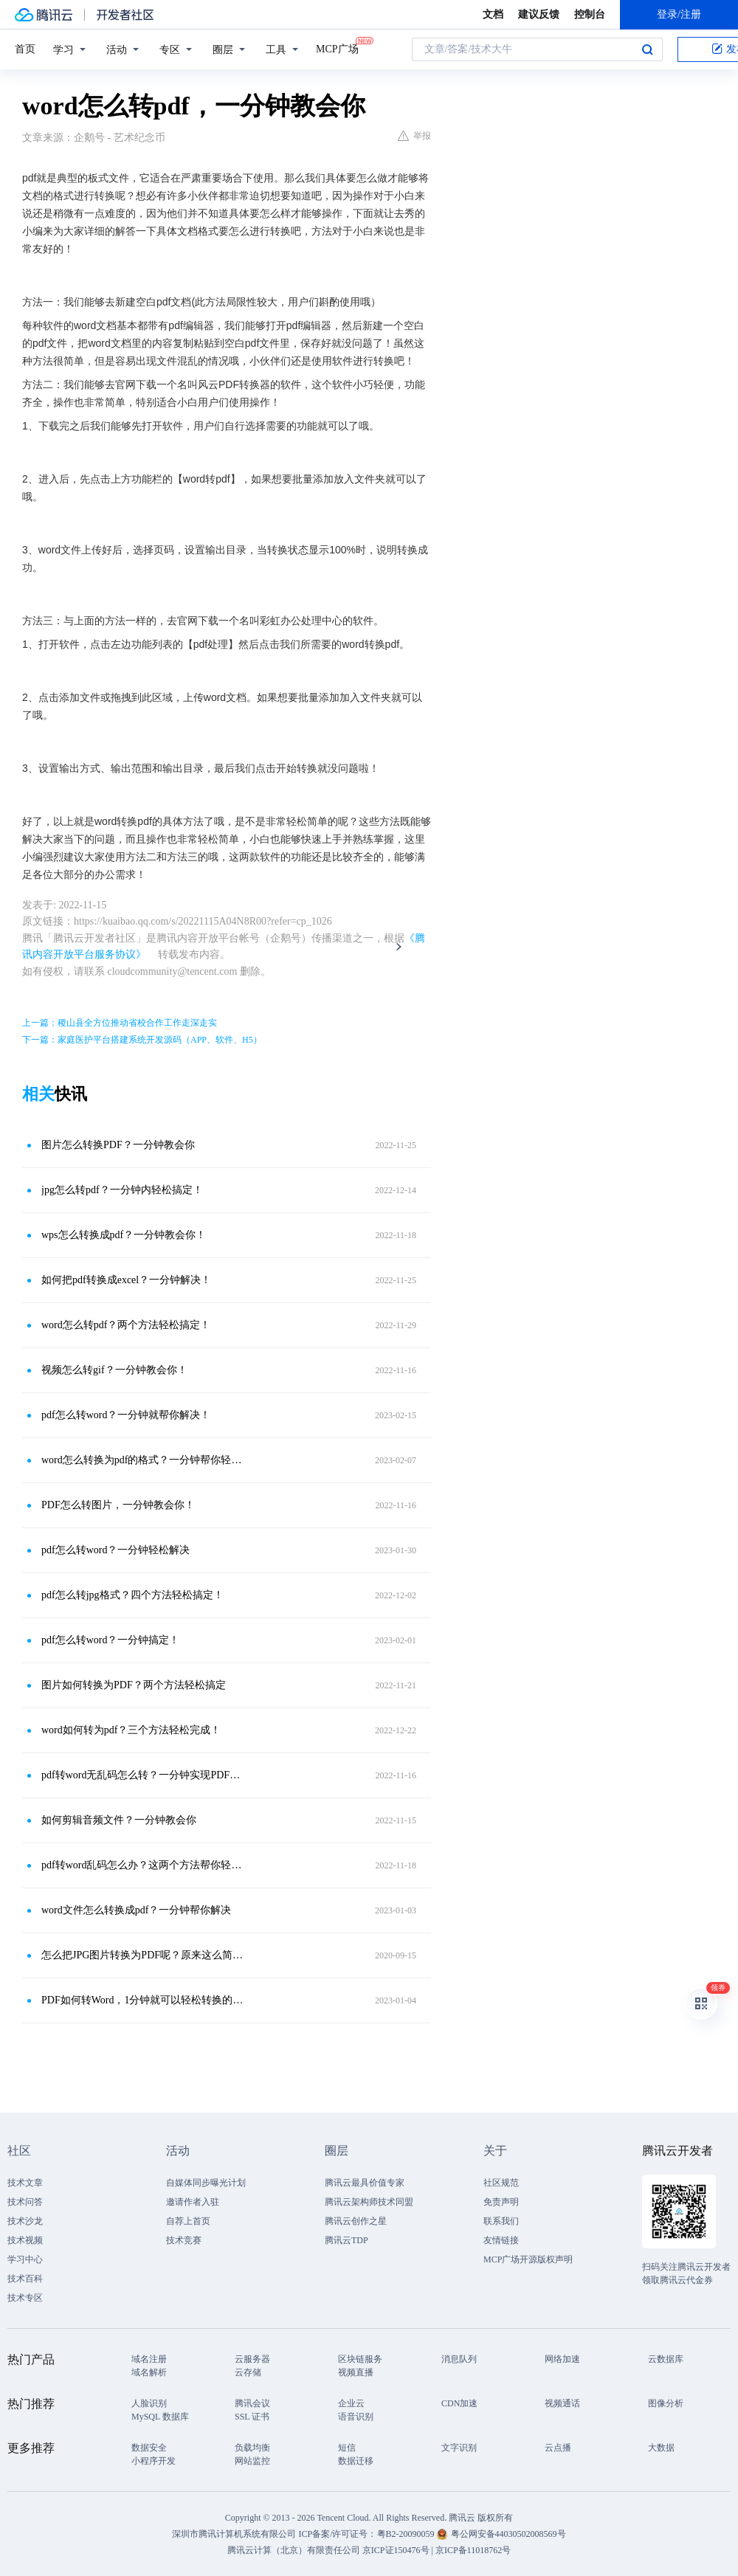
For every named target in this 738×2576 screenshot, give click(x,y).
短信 (347, 2447)
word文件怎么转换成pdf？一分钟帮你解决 (136, 1910)
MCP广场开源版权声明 (528, 2259)
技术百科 (25, 2278)
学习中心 (25, 2259)
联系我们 (501, 2221)
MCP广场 (337, 48)
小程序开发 (153, 2461)
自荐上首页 (188, 2221)
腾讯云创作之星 (356, 2221)
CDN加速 (459, 2403)
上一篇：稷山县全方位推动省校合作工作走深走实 (119, 1023)
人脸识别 (149, 2403)
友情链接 (501, 2240)
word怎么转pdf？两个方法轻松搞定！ (125, 1324)
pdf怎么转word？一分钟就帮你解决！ (125, 1414)
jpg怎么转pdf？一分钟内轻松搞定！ (122, 1189)
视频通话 (562, 2403)
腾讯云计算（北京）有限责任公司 (293, 2550)
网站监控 (252, 2461)
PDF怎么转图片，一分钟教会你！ (118, 1504)
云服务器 (252, 2359)
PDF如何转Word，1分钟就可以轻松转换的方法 (143, 2000)
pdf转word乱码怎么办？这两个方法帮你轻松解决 (143, 1865)
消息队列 (459, 2359)
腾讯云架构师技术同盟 (369, 2202)
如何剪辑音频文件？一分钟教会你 (118, 1820)
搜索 (647, 49)
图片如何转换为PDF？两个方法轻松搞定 (133, 1685)
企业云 (351, 2403)
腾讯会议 (252, 2403)
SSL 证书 (252, 2416)
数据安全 (149, 2447)
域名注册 (149, 2359)
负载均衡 (252, 2447)
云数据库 (665, 2359)
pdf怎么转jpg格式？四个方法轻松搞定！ (132, 1594)
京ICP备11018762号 (473, 2550)
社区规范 (501, 2183)
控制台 (589, 14)
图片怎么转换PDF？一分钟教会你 (118, 1144)
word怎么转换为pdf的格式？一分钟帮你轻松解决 (143, 1459)
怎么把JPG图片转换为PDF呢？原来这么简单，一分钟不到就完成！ (143, 1955)
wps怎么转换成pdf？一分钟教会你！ (123, 1234)
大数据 (661, 2447)
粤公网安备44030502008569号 (508, 2534)
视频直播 (355, 2372)
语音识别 (355, 2416)
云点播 (558, 2447)
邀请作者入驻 (192, 2202)
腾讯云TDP (346, 2240)
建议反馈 (538, 14)
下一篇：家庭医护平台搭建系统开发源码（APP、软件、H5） (142, 1040)
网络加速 (562, 2359)
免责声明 (501, 2202)
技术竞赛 (183, 2240)
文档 (493, 14)
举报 (414, 136)
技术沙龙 (25, 2221)
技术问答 (25, 2202)
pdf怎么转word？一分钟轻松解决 (115, 1549)
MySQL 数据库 (160, 2416)
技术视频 (25, 2240)
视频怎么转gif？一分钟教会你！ (114, 1369)
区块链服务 (360, 2359)
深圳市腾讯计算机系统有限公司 (234, 2534)
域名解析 (149, 2372)
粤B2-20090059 (407, 2534)
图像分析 (665, 2403)
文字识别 (459, 2447)
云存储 (248, 2372)
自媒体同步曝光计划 (206, 2183)
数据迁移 (355, 2461)
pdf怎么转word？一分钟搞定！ (110, 1640)
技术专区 (25, 2298)
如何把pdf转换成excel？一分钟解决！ (126, 1279)
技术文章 (25, 2183)
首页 (25, 49)
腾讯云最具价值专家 (364, 2183)
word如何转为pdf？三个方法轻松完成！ (131, 1730)
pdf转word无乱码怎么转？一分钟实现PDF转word (143, 1775)
